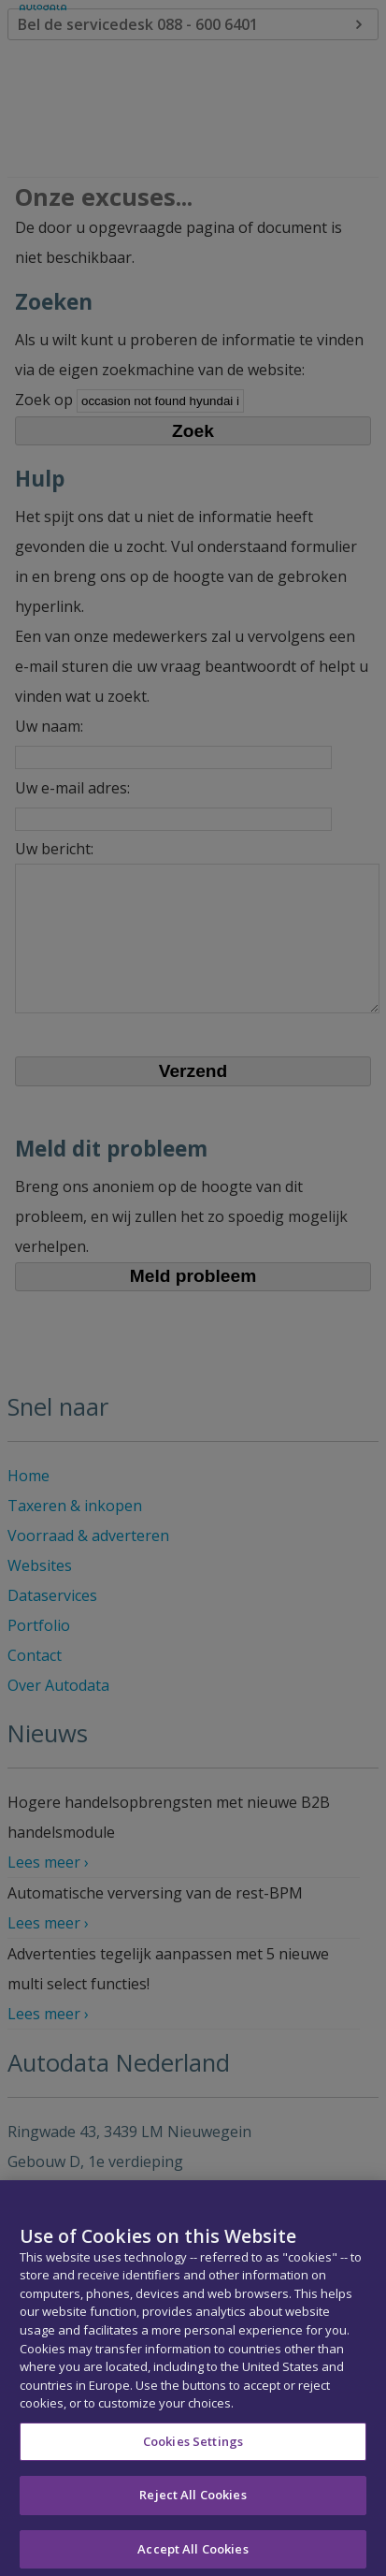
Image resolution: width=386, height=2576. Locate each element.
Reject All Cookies (192, 2505)
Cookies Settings (193, 2451)
